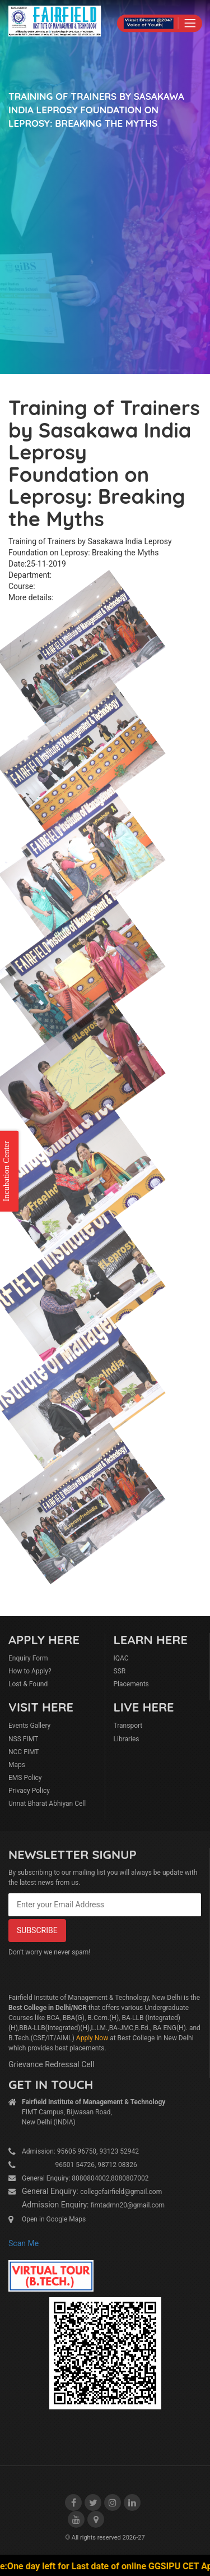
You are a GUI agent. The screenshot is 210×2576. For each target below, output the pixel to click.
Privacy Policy (29, 1791)
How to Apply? (30, 1671)
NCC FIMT (23, 1752)
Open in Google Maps (54, 2219)
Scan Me (23, 2243)
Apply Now (92, 2038)
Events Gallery (29, 1725)
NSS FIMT (23, 1739)
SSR (120, 1671)
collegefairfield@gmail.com (121, 2192)
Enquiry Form (28, 1658)
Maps (16, 1765)
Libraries (126, 1739)
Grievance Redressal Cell (51, 2064)
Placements (131, 1684)
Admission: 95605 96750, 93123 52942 (80, 2151)
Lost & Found (28, 1684)
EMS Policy (25, 1778)
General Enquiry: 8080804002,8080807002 (85, 2178)
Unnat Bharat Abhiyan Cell (47, 1803)
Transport (128, 1725)
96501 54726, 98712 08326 (79, 2165)
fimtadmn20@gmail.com (128, 2205)
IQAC (121, 1658)
